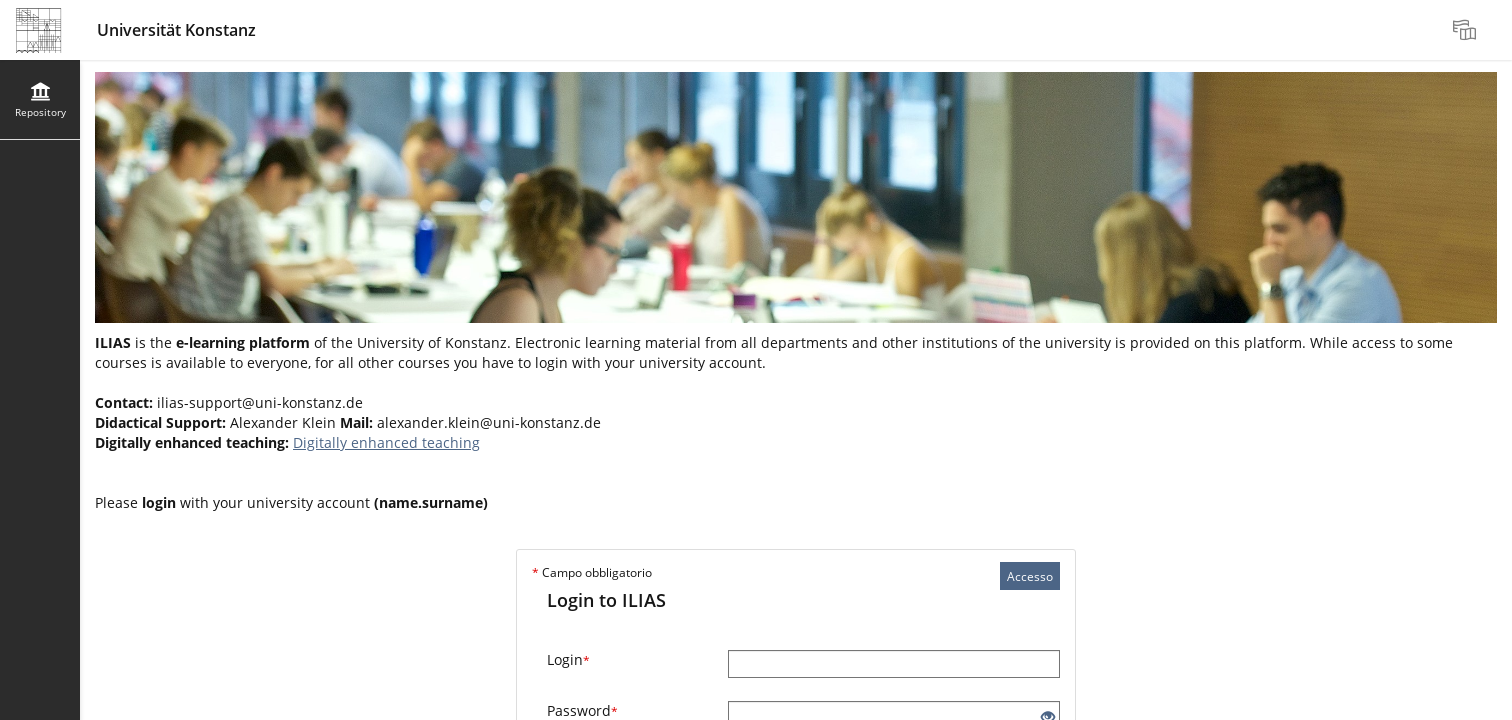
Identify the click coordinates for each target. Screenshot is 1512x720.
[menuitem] (1467, 30)
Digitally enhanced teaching (386, 442)
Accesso (1030, 576)
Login (568, 659)
